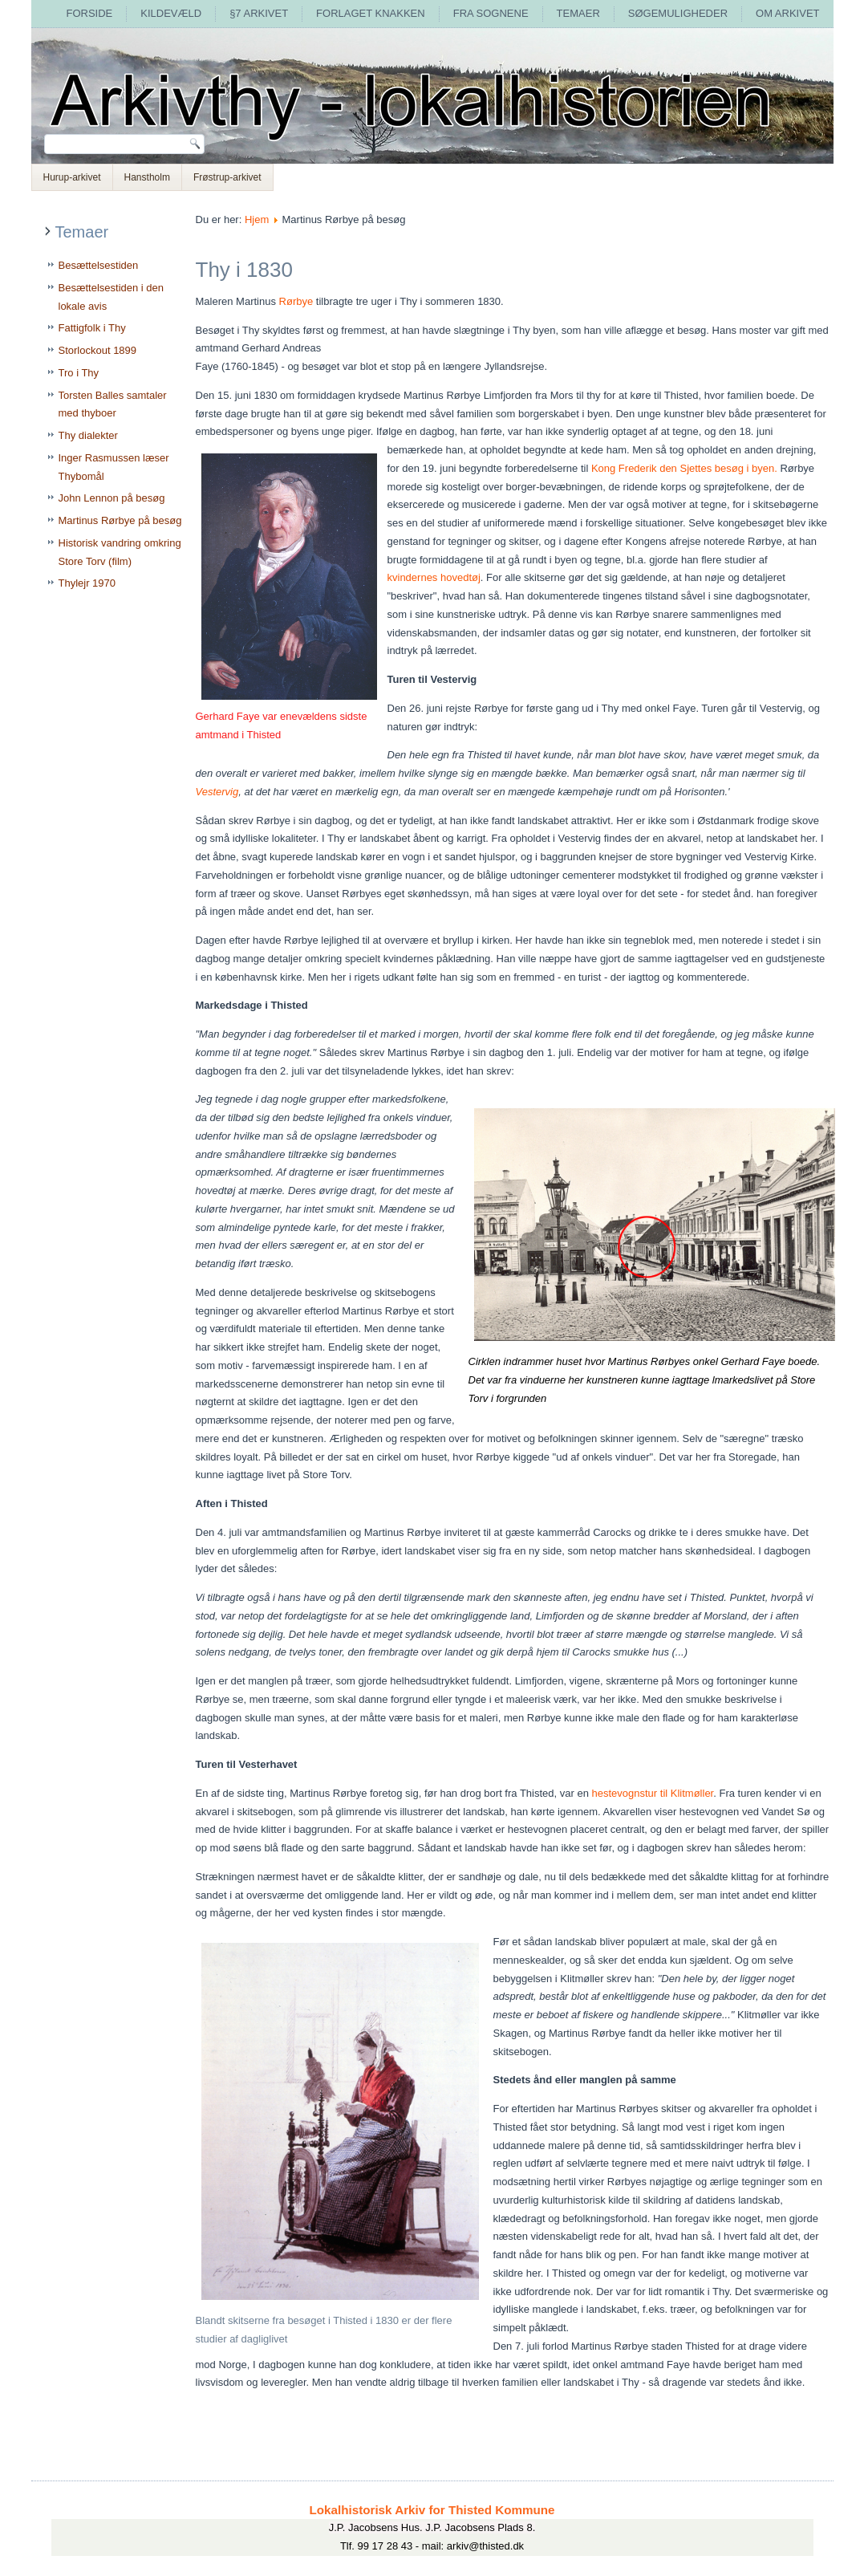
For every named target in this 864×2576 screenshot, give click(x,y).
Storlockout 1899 (98, 350)
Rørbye (296, 301)
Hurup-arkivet (72, 177)
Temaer (578, 13)
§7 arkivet (258, 13)
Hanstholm (147, 177)
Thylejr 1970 (87, 583)
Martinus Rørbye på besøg (120, 520)
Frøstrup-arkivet (227, 177)
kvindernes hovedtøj (434, 577)
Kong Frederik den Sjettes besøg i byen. (684, 468)
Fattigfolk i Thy (92, 328)
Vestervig (217, 792)
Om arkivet (787, 13)
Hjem (257, 219)
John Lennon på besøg (112, 498)
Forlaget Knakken (370, 13)
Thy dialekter (88, 435)
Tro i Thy (79, 373)
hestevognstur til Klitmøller (653, 1793)
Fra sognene (491, 13)
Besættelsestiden (99, 265)
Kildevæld (170, 13)
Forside (89, 13)
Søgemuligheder (678, 13)
